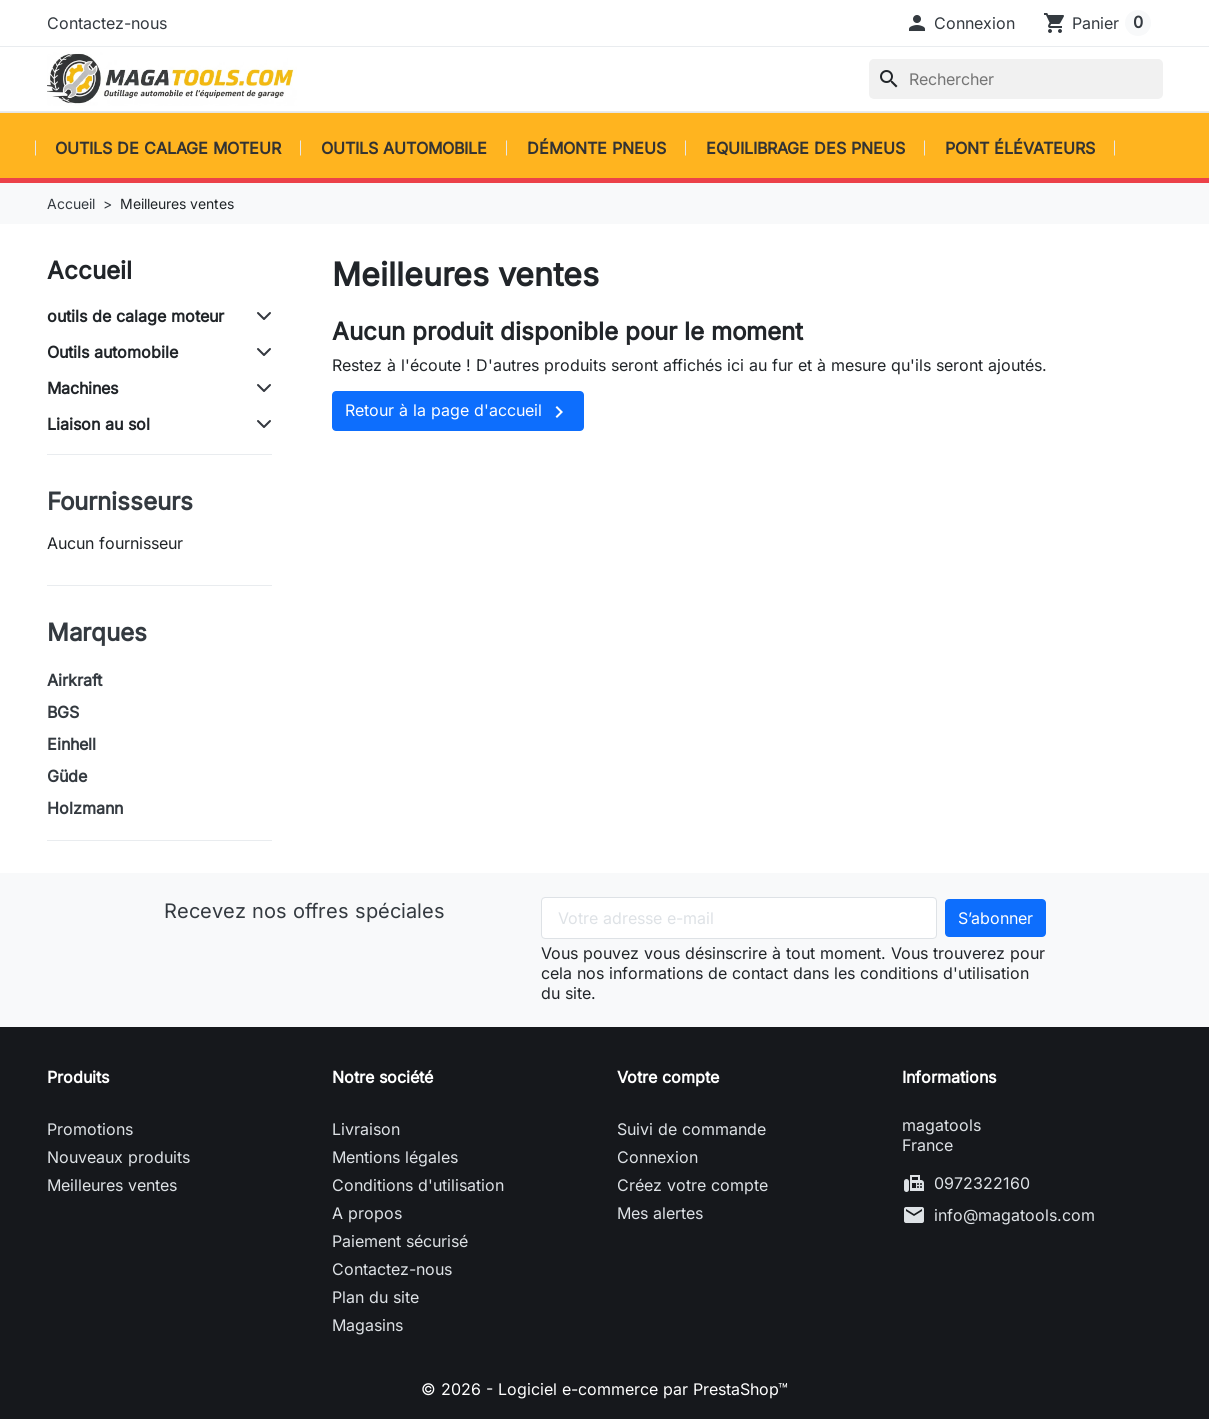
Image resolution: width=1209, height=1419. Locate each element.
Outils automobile (112, 352)
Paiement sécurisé (400, 1241)
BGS (63, 712)
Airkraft (74, 680)
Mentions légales (395, 1157)
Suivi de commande (691, 1129)
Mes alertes (660, 1213)
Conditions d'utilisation (418, 1185)
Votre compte (668, 1077)
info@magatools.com (1014, 1215)
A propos (367, 1213)
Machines (82, 388)
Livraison (366, 1129)
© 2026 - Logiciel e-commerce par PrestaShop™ (604, 1389)
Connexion (657, 1157)
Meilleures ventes (112, 1185)
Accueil (89, 270)
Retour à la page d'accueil (458, 412)
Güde (67, 776)
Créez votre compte (692, 1185)
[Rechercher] (1016, 79)
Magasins (367, 1325)
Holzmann (85, 808)
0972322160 (982, 1183)
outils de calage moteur (135, 316)
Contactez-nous (107, 23)
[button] (960, 23)
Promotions (90, 1129)
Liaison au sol (98, 424)
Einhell (71, 744)
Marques (97, 632)
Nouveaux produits (118, 1157)
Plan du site (375, 1297)
